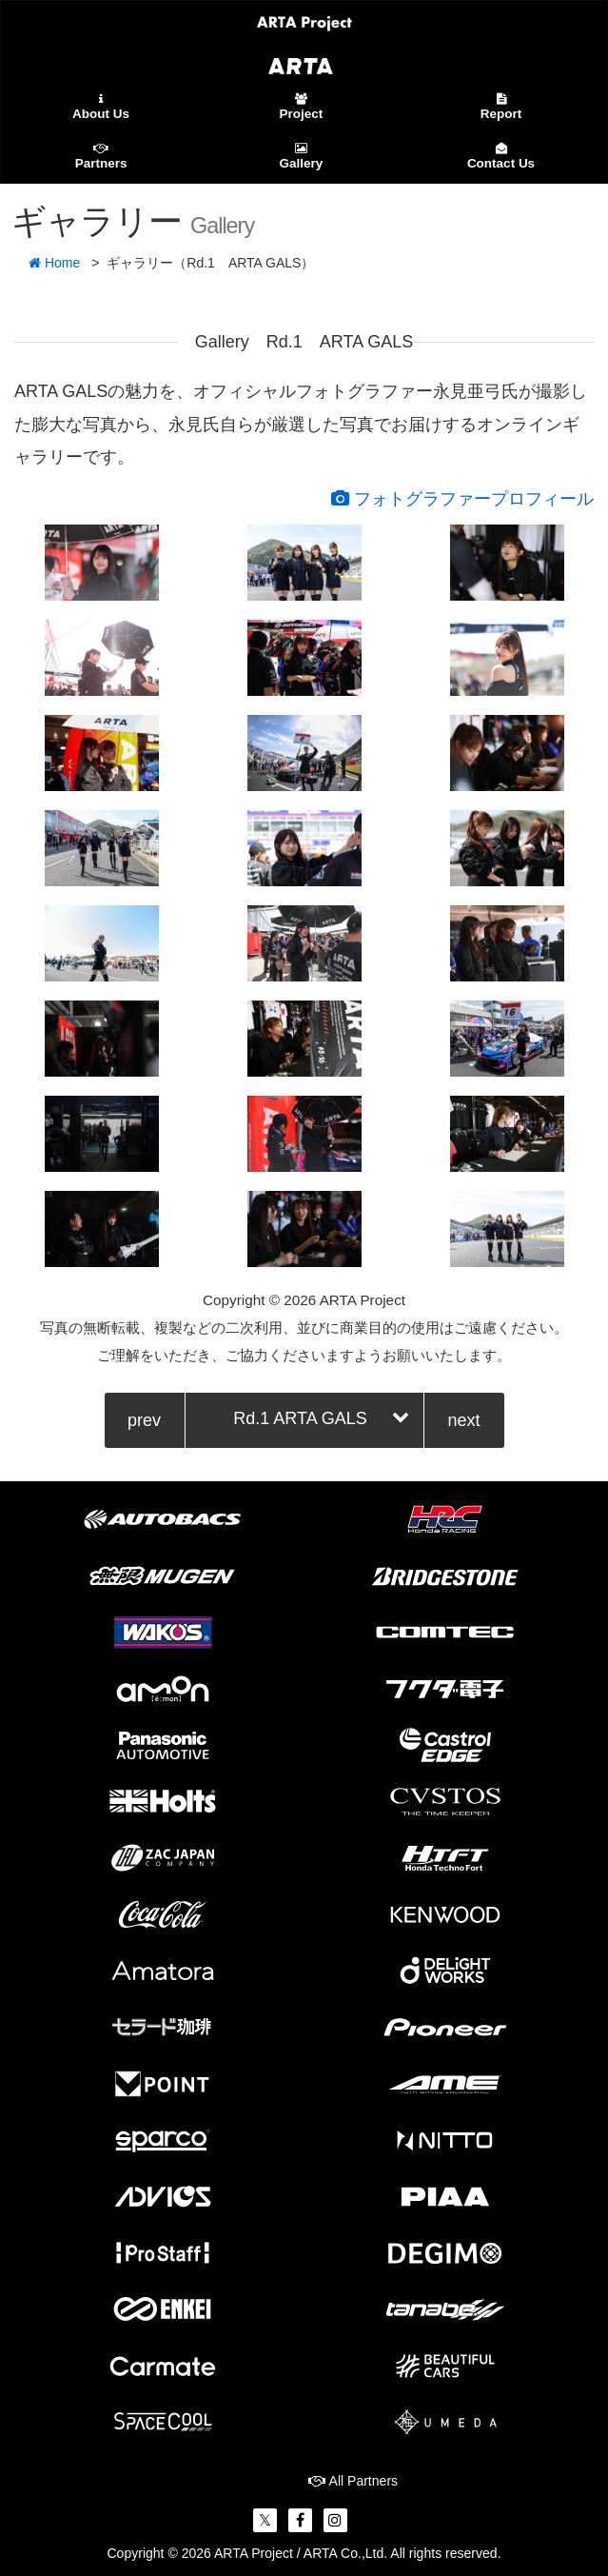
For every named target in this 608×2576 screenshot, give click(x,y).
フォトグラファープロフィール (462, 498)
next (463, 1420)
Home (54, 262)
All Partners (353, 2480)
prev (144, 1420)
